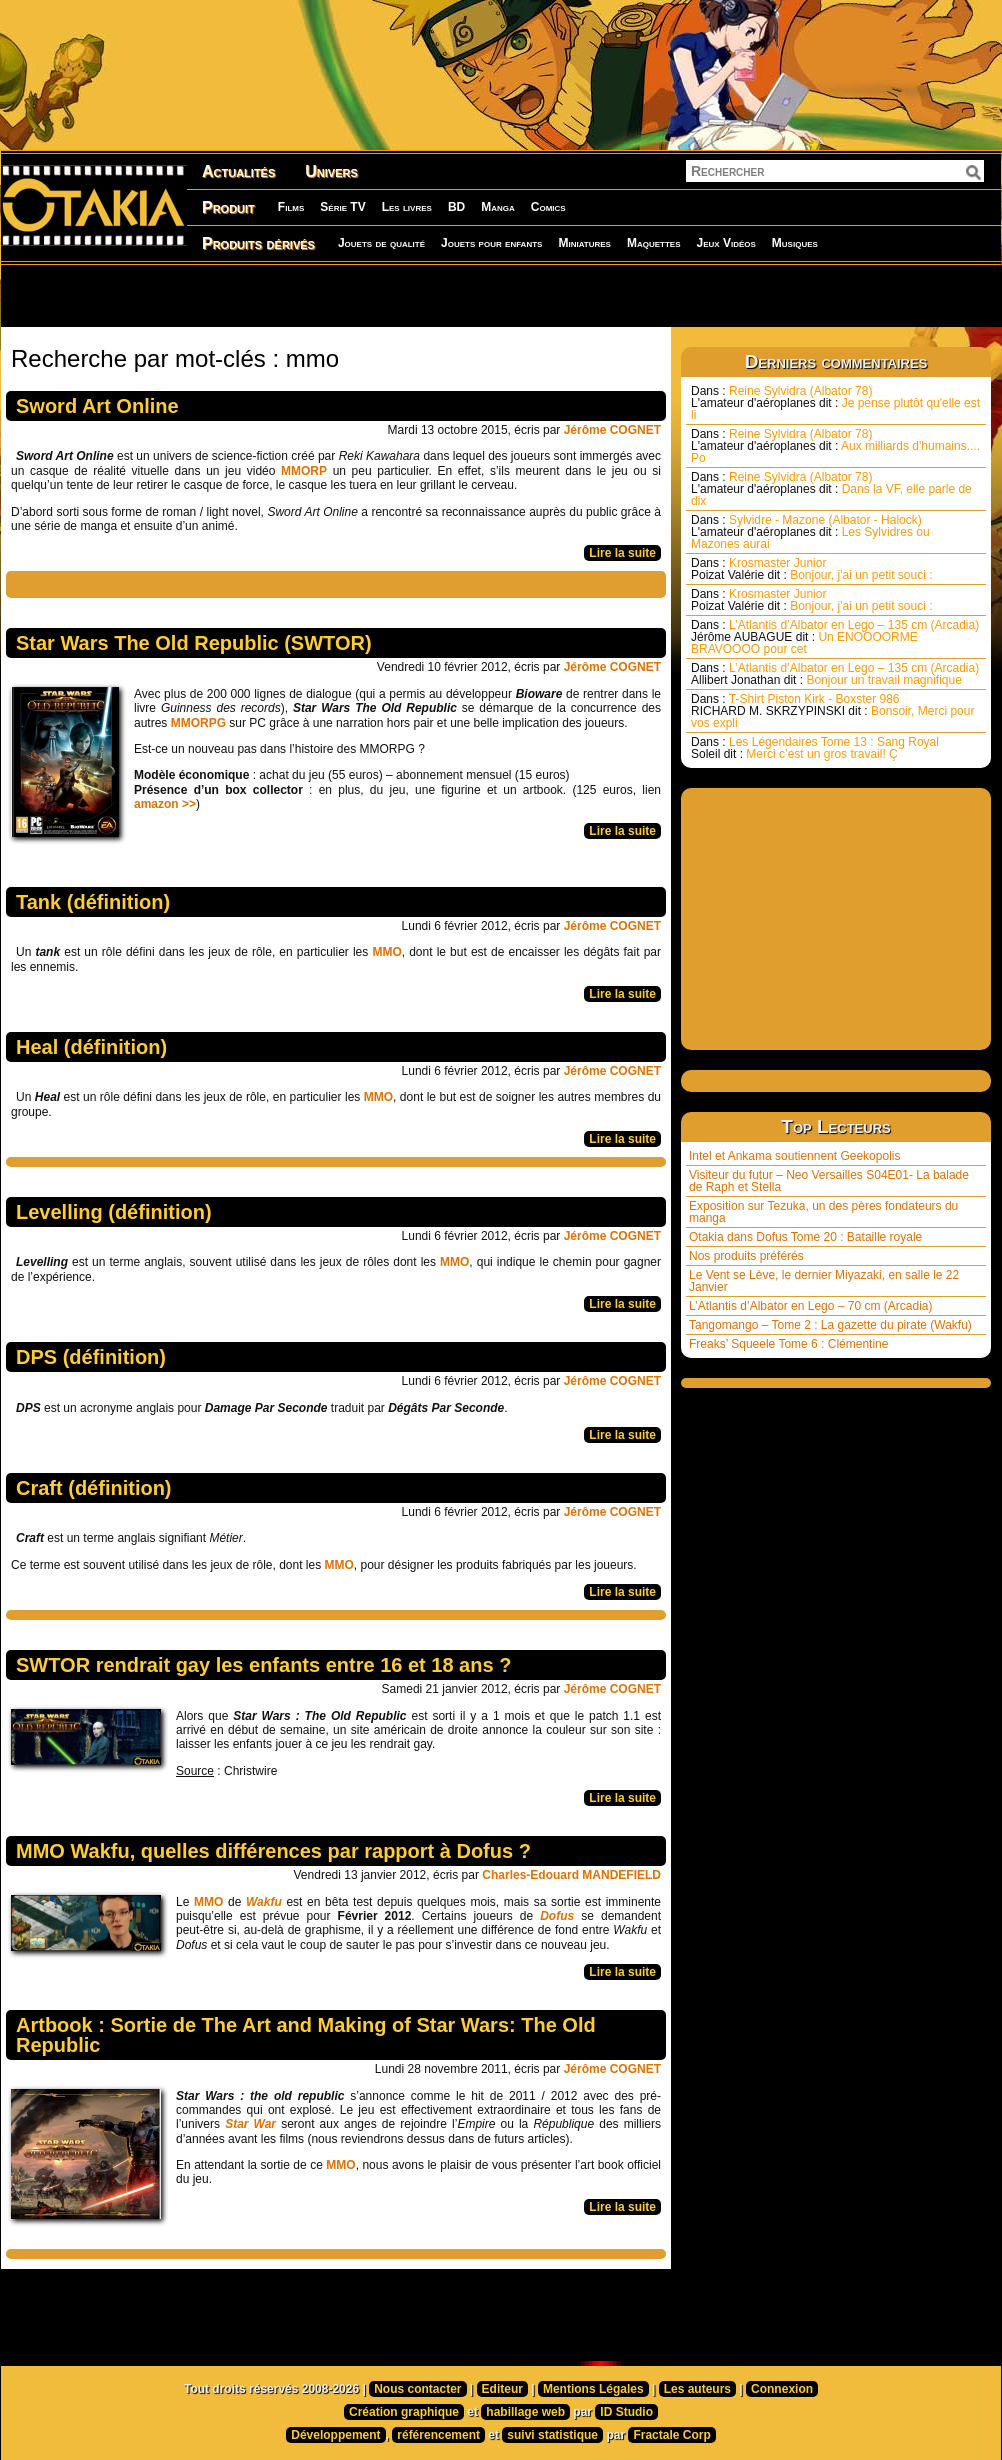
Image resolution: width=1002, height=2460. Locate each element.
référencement (438, 2435)
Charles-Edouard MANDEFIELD (571, 1875)
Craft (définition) (94, 1488)
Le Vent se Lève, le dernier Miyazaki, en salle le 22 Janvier (824, 1281)
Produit (228, 207)
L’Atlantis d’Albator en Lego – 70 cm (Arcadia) (810, 1306)
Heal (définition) (91, 1047)
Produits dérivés (258, 243)
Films (291, 207)
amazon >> (165, 804)
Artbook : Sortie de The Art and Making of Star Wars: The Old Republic (306, 2035)
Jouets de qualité (381, 243)
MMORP (304, 471)
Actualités (238, 171)
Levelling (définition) (114, 1212)
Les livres (407, 207)
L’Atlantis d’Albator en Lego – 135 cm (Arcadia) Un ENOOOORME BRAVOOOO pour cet (835, 637)
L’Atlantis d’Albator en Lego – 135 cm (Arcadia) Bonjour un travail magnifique (835, 674)
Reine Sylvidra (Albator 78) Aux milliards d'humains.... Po (835, 446)
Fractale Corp (671, 2435)
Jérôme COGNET (612, 430)
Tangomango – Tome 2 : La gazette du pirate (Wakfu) (830, 1325)
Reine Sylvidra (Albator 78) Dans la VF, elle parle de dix (831, 489)
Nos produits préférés (746, 1256)
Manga (498, 207)
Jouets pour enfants (491, 243)
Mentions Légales (593, 2389)
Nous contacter (417, 2389)
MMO (386, 952)
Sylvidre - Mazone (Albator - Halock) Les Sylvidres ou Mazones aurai (810, 532)
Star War (250, 2124)
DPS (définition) (91, 1357)
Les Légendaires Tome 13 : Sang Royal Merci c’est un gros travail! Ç (815, 748)
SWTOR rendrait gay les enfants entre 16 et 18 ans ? (263, 1665)
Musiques (795, 243)
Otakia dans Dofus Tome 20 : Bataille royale (805, 1237)
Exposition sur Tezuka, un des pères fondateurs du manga (823, 1212)
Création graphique (404, 2412)
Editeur (502, 2389)
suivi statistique (552, 2435)
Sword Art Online (97, 406)
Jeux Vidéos (725, 243)
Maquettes (654, 243)
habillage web (525, 2412)
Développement (335, 2435)
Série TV (342, 207)
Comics (548, 207)
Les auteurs (697, 2389)
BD (456, 207)
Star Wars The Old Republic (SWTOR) (194, 643)
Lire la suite (622, 553)
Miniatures (584, 243)
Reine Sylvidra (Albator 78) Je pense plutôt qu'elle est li (835, 403)
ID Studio (626, 2412)
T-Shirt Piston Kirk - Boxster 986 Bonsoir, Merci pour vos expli (832, 711)
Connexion (782, 2389)
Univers (331, 171)
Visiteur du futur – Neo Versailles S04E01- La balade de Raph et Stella (829, 1181)
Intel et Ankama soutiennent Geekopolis (794, 1156)
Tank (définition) (93, 902)
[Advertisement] (256, 295)
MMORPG (200, 723)
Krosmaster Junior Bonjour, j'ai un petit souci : (812, 569)
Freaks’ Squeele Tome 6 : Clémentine (788, 1344)
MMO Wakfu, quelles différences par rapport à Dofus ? (273, 1851)
